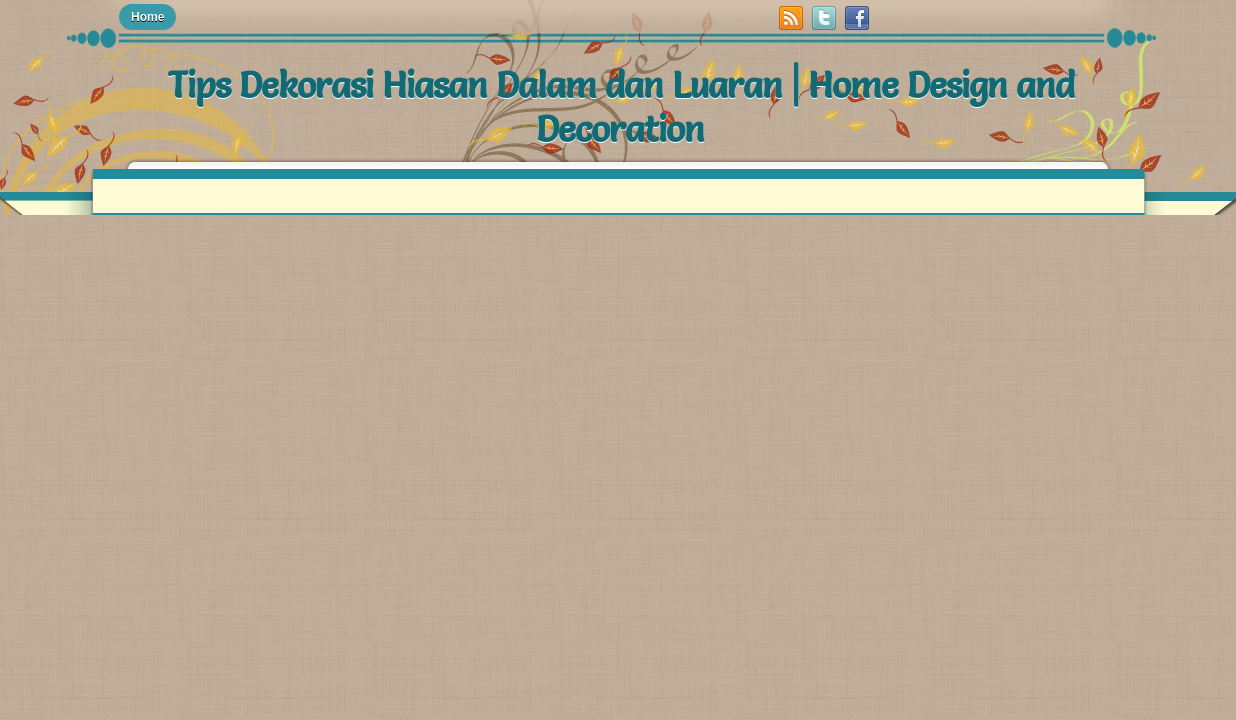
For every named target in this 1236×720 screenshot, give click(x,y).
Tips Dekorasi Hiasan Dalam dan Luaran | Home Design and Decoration (620, 107)
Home (147, 17)
